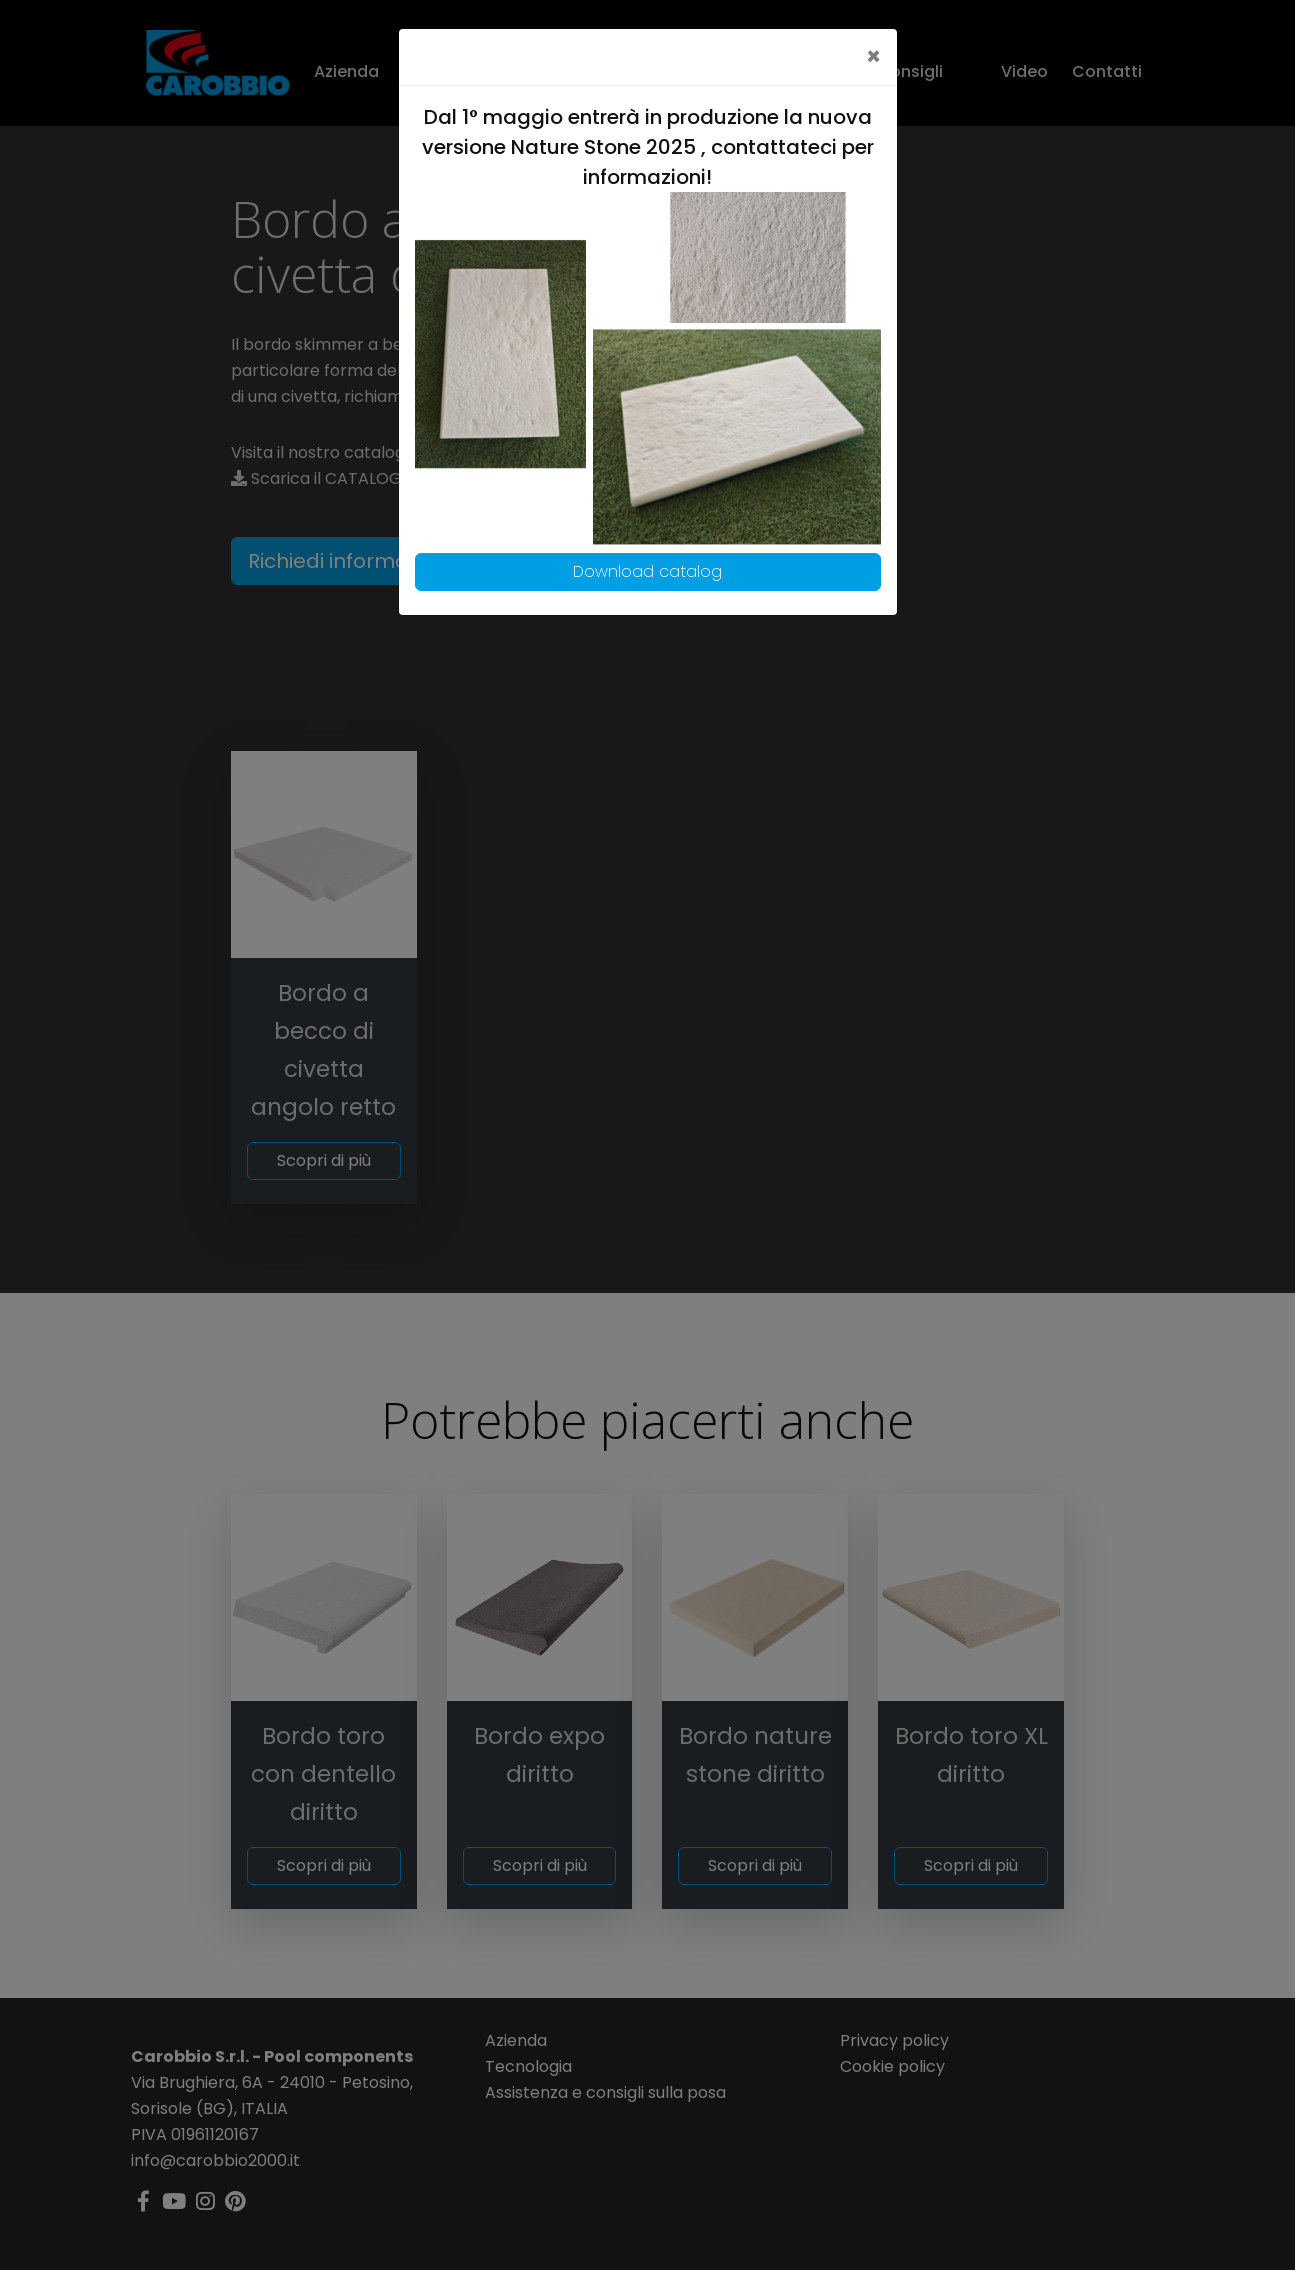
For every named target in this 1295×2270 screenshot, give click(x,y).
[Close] (873, 57)
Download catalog (647, 571)
